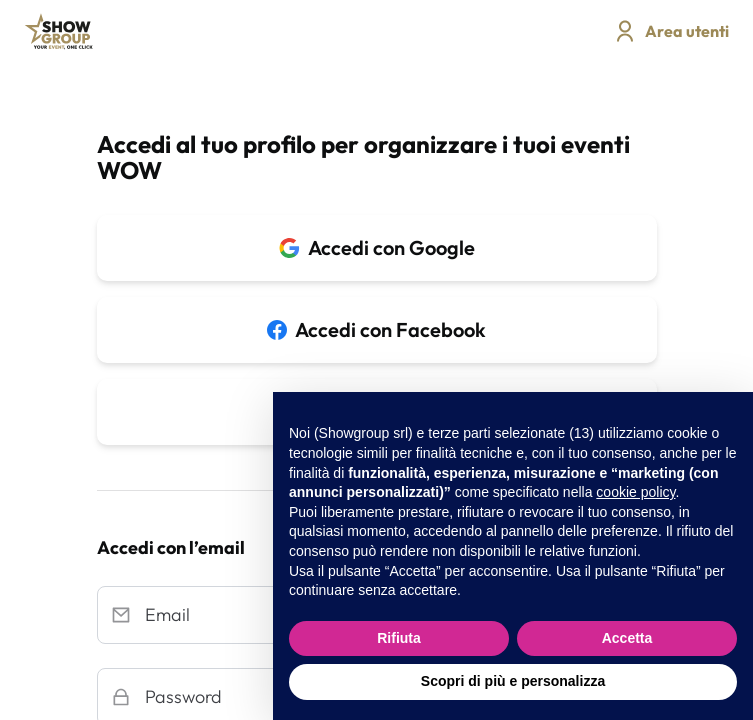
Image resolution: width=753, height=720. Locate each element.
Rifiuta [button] (399, 638)
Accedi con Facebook (376, 329)
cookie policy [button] (635, 492)
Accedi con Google (377, 247)
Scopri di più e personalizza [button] (513, 681)
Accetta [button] (627, 638)
